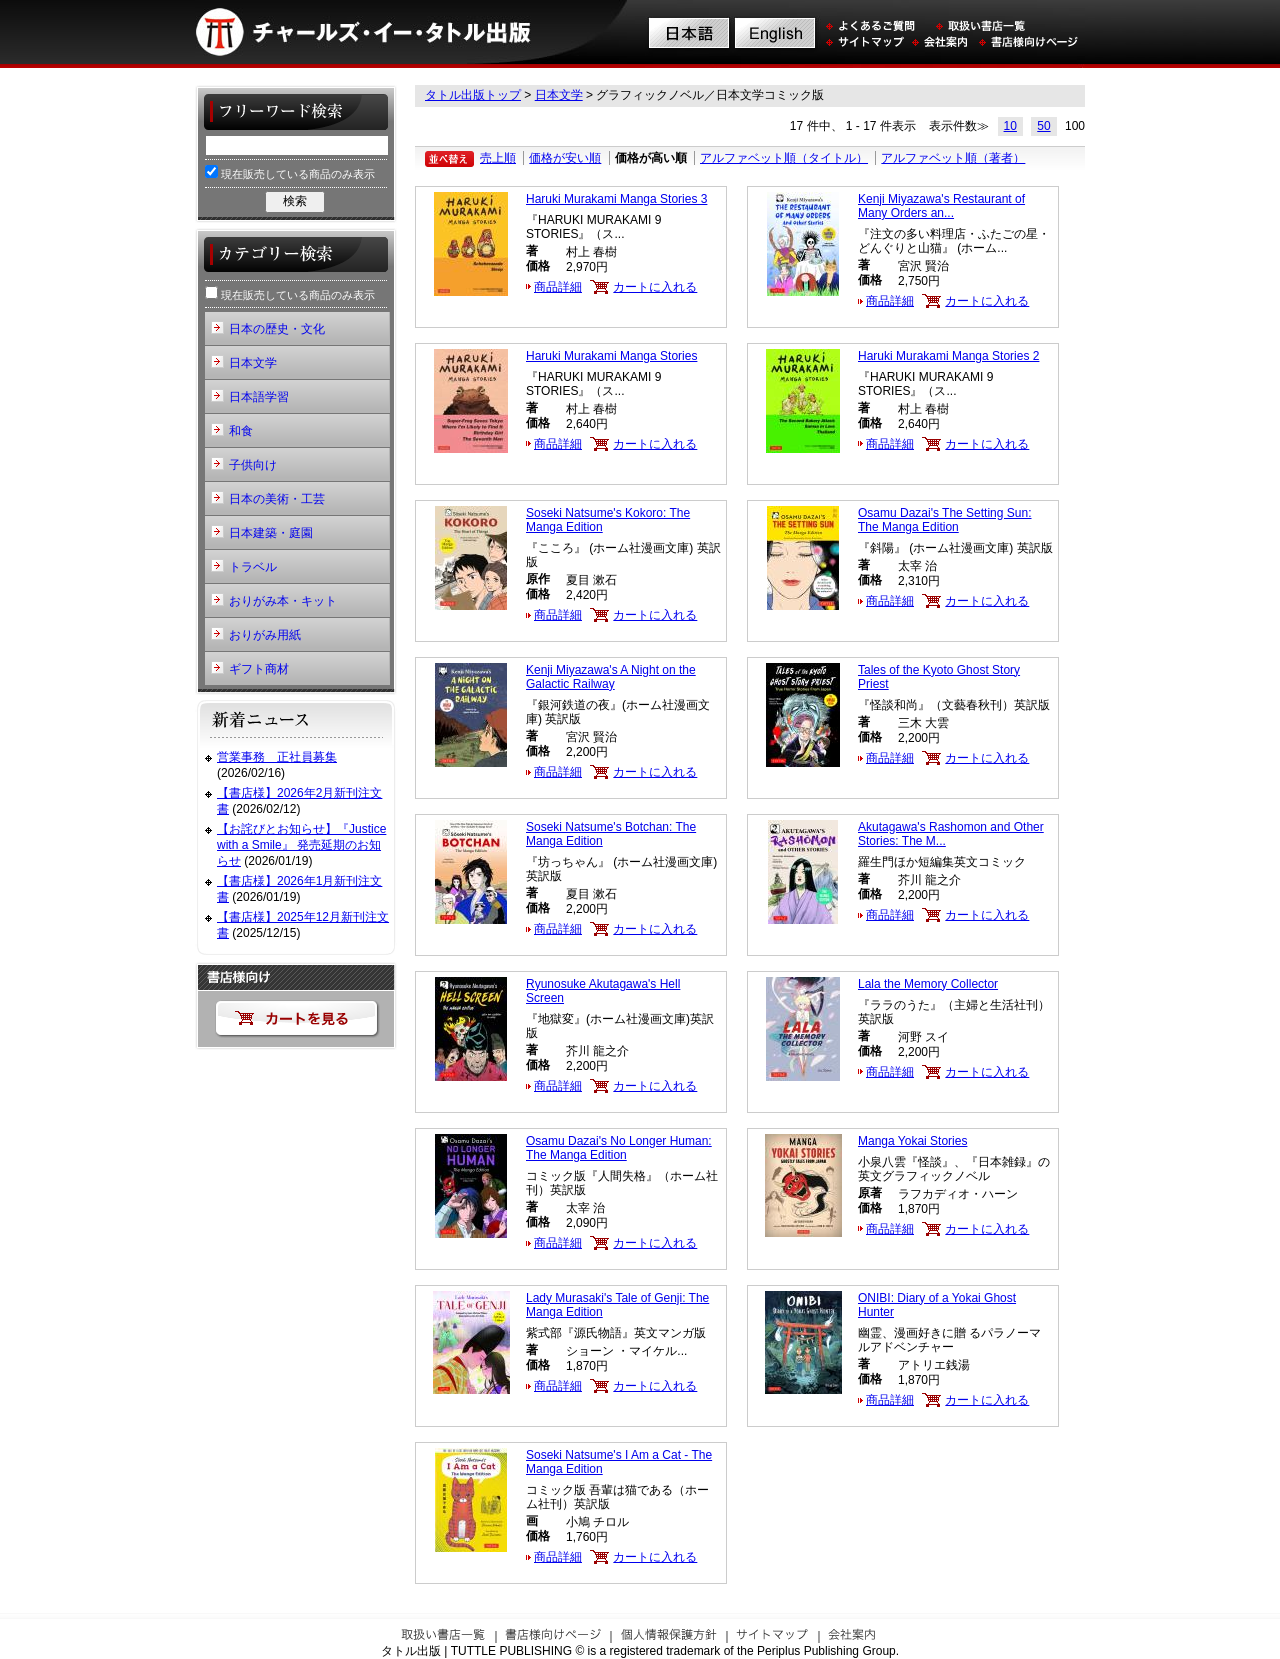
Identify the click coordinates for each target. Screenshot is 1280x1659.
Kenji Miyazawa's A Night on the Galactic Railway (611, 677)
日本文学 (559, 95)
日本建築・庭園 (271, 533)
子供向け (253, 465)
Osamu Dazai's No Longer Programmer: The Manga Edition (619, 1148)
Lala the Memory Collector (928, 984)
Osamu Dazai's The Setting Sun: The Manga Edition (945, 520)
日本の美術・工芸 (277, 499)
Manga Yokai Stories (912, 1141)
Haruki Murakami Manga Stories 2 (948, 356)
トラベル (253, 567)
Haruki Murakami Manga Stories (611, 356)
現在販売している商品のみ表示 (290, 172)
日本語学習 (259, 397)
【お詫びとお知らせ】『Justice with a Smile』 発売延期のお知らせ (301, 844)
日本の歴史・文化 (277, 329)
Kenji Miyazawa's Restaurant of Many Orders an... (941, 206)
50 (1043, 126)
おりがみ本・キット (283, 601)
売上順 (498, 158)
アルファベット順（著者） (953, 158)
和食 (241, 431)
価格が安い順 (565, 158)
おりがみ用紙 (265, 635)
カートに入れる (655, 287)
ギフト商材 (259, 669)
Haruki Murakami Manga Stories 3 (616, 199)
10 (1010, 126)
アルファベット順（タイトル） (784, 158)
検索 (295, 201)
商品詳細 (558, 287)
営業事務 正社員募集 (277, 757)
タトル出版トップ (473, 95)
